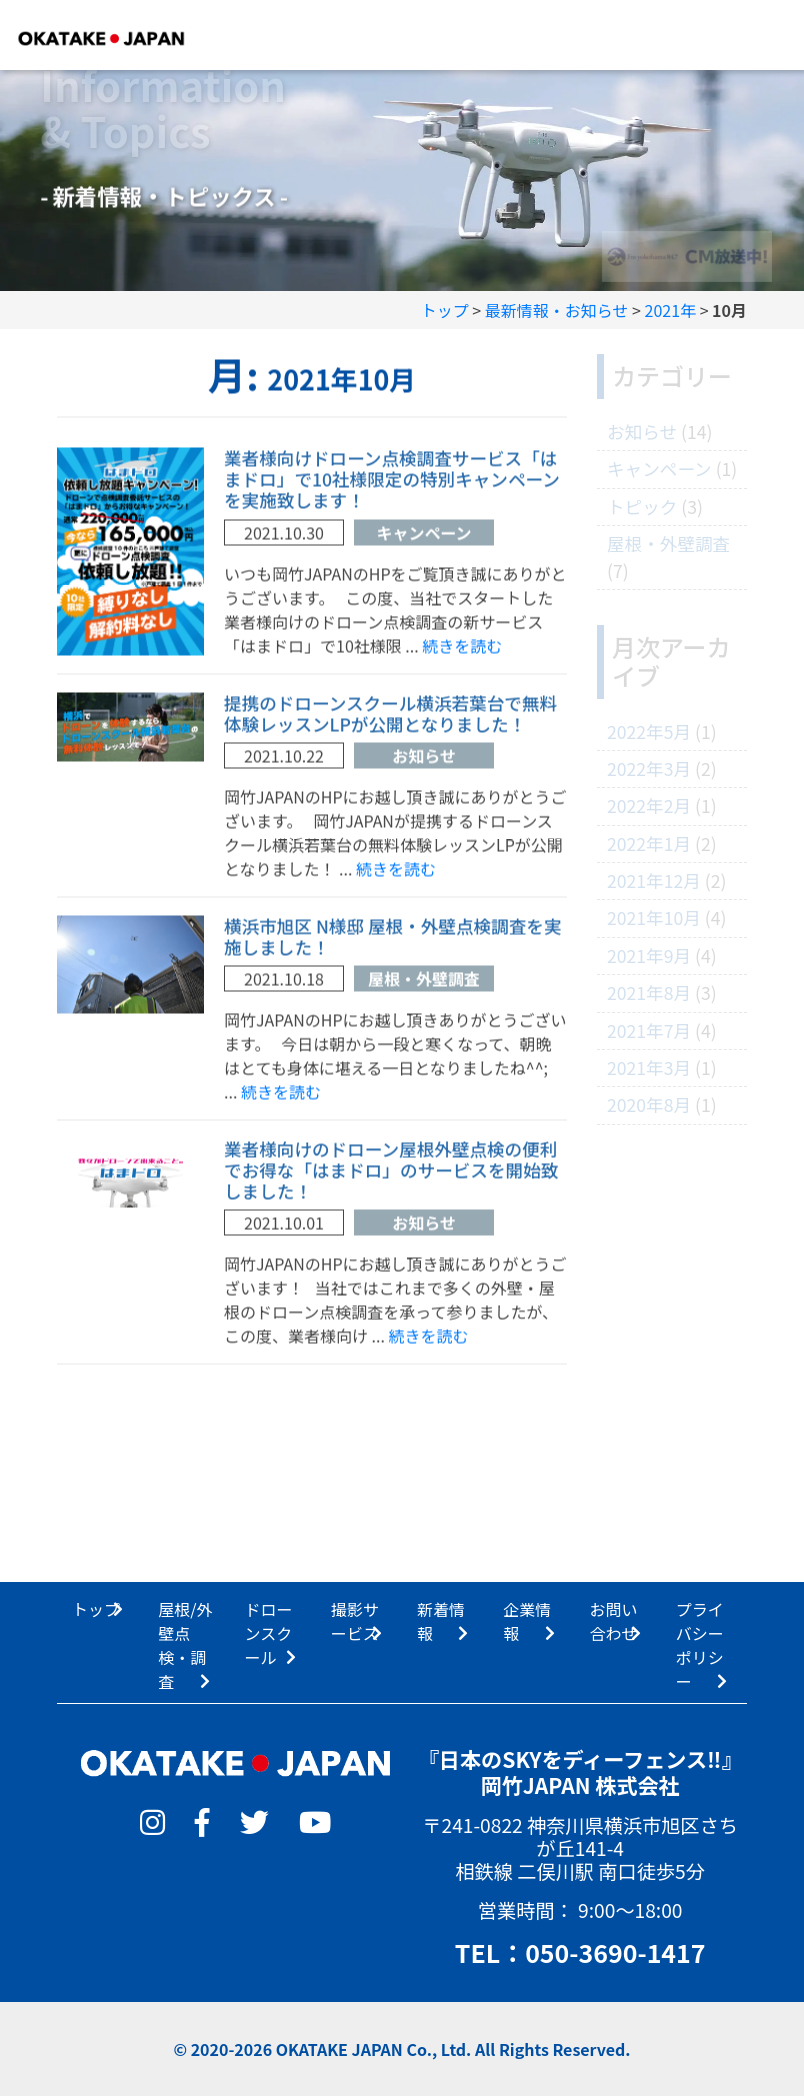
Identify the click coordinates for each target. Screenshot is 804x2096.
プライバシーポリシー (700, 1645)
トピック (642, 506)
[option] (402, 170)
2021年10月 (654, 917)
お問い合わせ (614, 1621)
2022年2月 (649, 805)
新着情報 (441, 1621)
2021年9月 (649, 955)
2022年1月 (649, 843)
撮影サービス (355, 1621)
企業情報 (527, 1621)
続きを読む (462, 650)
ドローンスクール (269, 1633)
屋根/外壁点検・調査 (185, 1645)
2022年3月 (649, 768)
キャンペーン (423, 537)
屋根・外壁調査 (424, 984)
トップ (96, 1609)
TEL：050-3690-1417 (580, 1952)
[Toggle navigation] (760, 35)
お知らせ (424, 760)
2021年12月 (654, 880)
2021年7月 (649, 1030)
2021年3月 (649, 1067)
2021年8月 (649, 992)
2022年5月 (649, 731)
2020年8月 (649, 1104)
